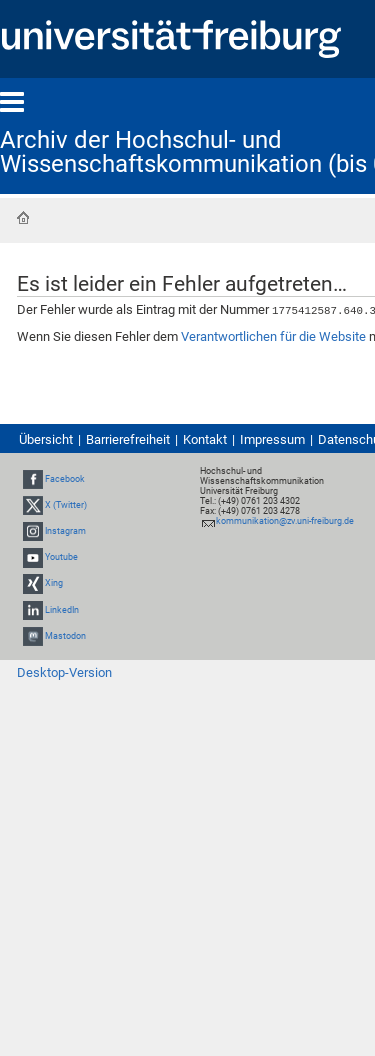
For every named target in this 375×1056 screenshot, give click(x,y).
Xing (54, 583)
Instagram (65, 530)
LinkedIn (62, 609)
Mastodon (65, 635)
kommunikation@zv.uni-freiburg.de (285, 520)
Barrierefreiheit (128, 438)
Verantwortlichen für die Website (273, 335)
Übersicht (46, 438)
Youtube (61, 556)
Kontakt (205, 438)
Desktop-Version (64, 671)
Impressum (272, 438)
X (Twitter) (66, 504)
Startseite (23, 218)
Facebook (65, 478)
